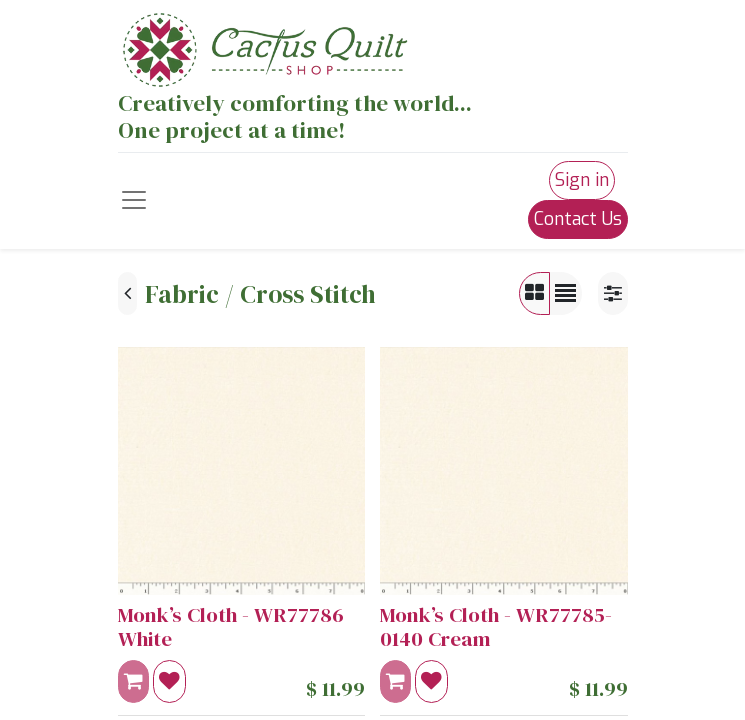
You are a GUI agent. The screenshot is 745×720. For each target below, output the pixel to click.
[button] (169, 681)
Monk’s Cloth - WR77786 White (231, 627)
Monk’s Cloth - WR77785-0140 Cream (496, 627)
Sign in (582, 180)
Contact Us (578, 219)
